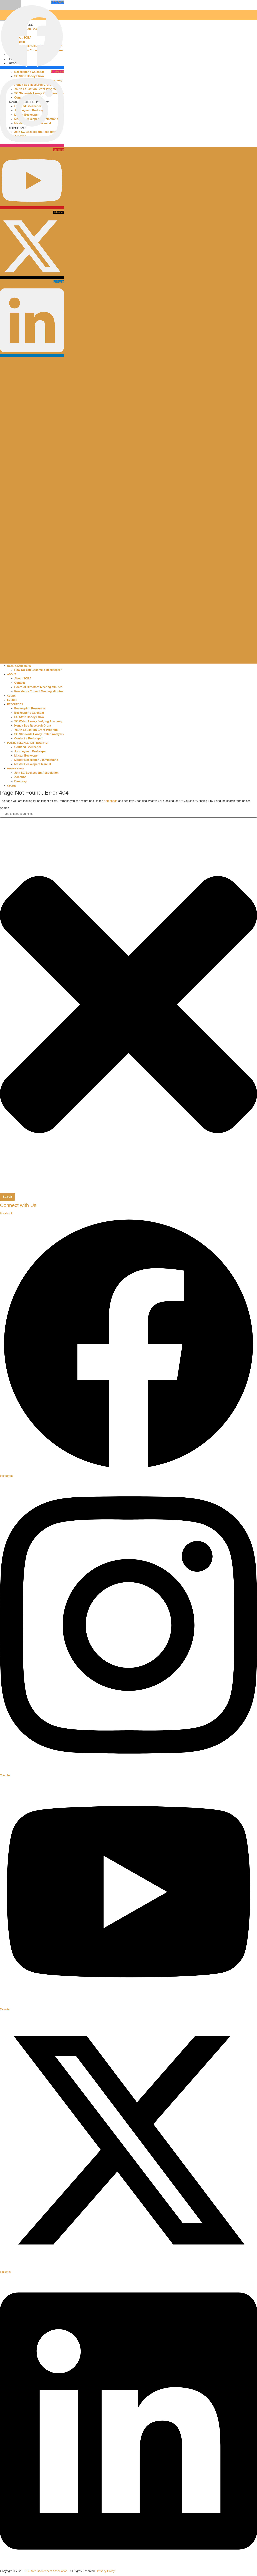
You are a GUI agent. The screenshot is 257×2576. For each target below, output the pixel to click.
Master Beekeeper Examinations (36, 759)
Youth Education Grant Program (36, 729)
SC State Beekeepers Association (46, 2571)
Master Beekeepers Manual (32, 764)
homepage (111, 800)
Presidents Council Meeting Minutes (38, 691)
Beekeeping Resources (30, 708)
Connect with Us (18, 1205)
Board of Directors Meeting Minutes (38, 687)
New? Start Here (19, 665)
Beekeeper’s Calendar (29, 712)
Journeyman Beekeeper (30, 751)
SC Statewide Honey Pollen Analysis (39, 734)
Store (11, 785)
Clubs (11, 695)
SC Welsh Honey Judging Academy (38, 721)
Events (12, 700)
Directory (20, 781)
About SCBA (22, 678)
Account (20, 777)
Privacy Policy (106, 2571)
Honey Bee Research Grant (32, 725)
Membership (15, 768)
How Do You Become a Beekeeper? (38, 669)
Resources (15, 704)
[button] (128, 405)
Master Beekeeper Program (27, 742)
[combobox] (128, 814)
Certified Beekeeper (27, 747)
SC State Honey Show (29, 717)
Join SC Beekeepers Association (36, 772)
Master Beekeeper (26, 755)
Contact (19, 682)
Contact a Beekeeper (28, 738)
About (11, 674)
